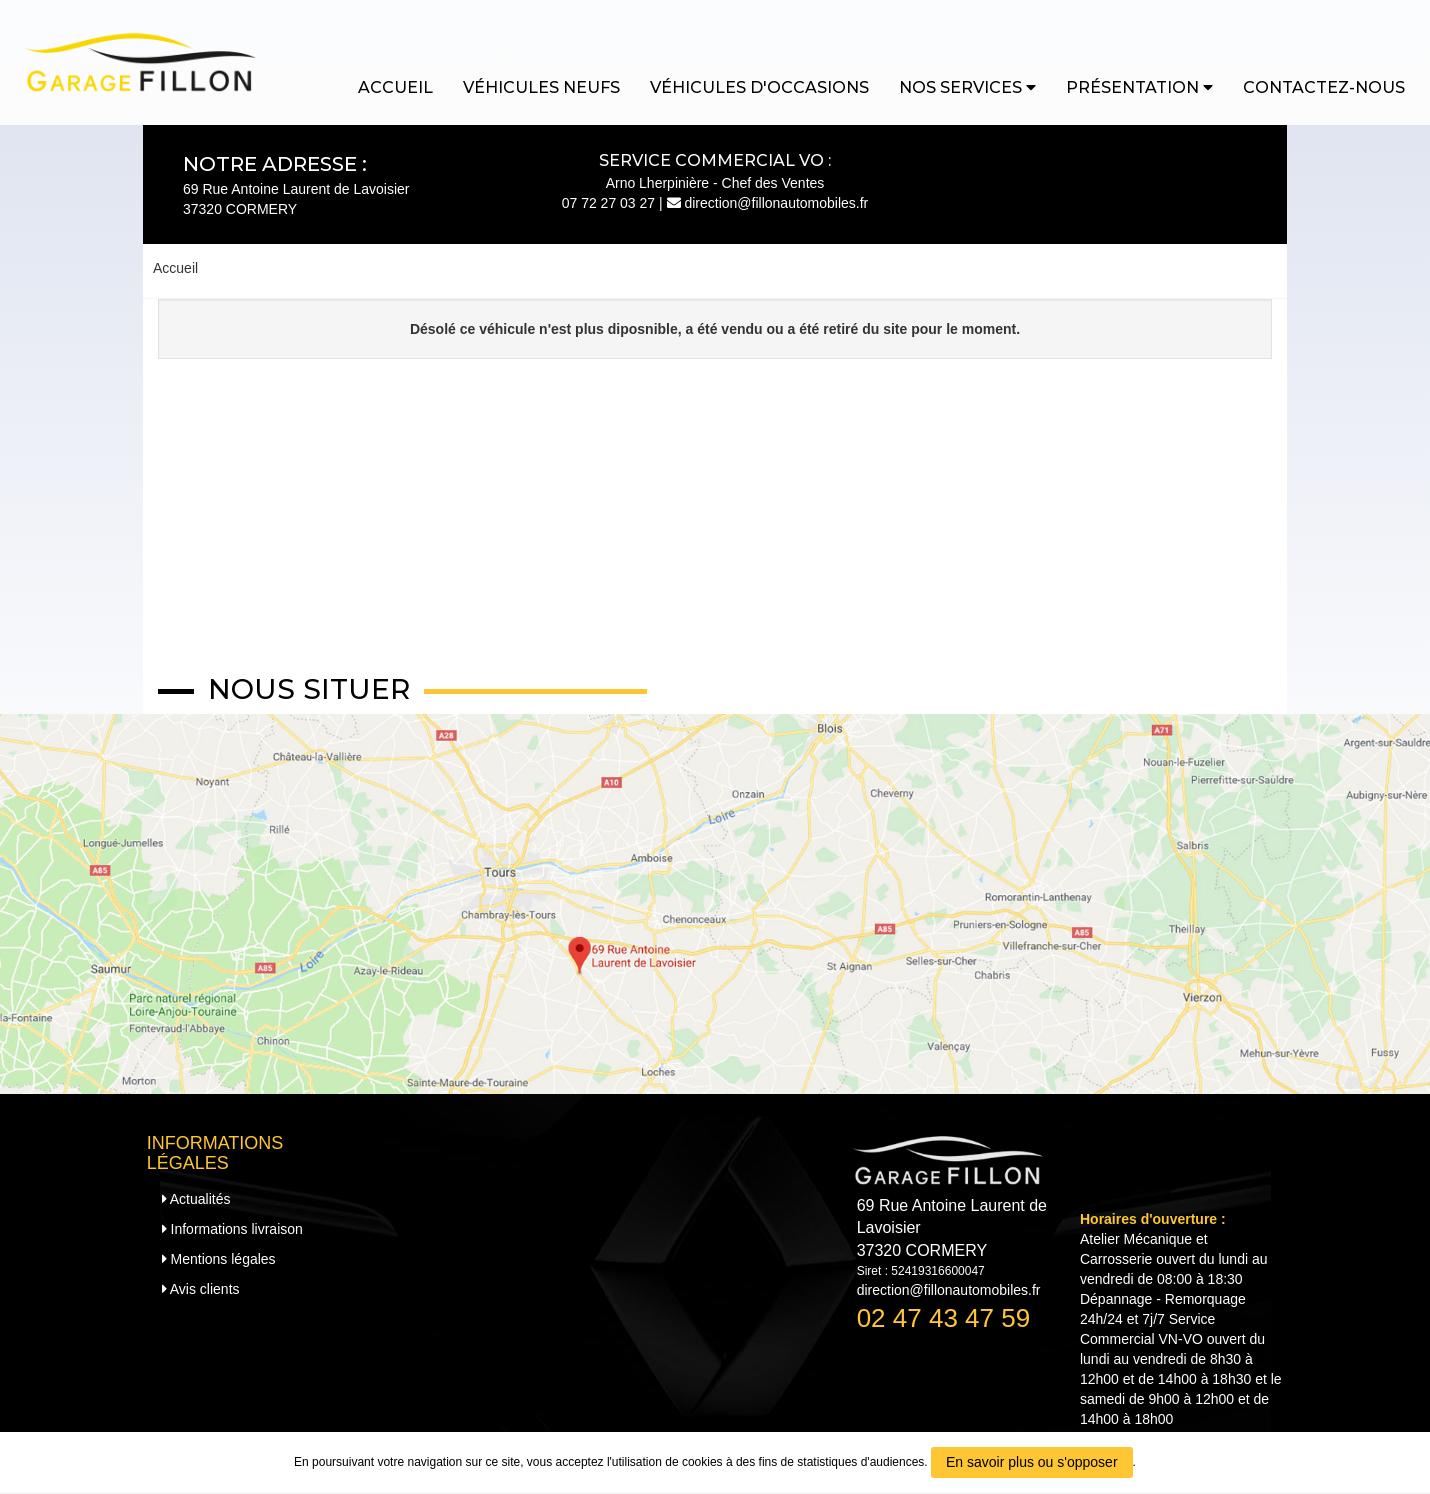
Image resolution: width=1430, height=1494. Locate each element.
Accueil (395, 87)
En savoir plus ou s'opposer (1032, 1462)
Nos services (967, 87)
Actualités (196, 1199)
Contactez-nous (1324, 87)
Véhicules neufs (541, 87)
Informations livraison (232, 1229)
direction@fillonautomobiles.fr (768, 203)
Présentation (1139, 87)
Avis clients (201, 1289)
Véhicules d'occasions (759, 87)
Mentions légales (219, 1259)
